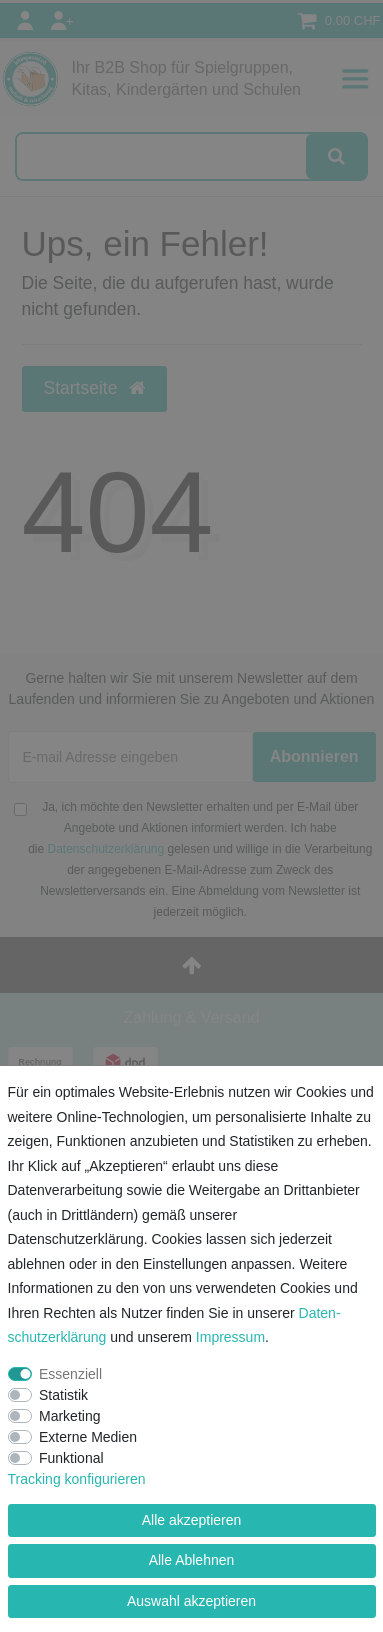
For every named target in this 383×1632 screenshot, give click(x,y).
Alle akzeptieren (192, 1520)
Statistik (63, 1395)
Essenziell (70, 1374)
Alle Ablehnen (192, 1560)
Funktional (71, 1458)
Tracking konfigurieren (77, 1479)
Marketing (69, 1416)
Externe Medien (88, 1437)
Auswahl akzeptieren (191, 1601)
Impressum (230, 1337)
